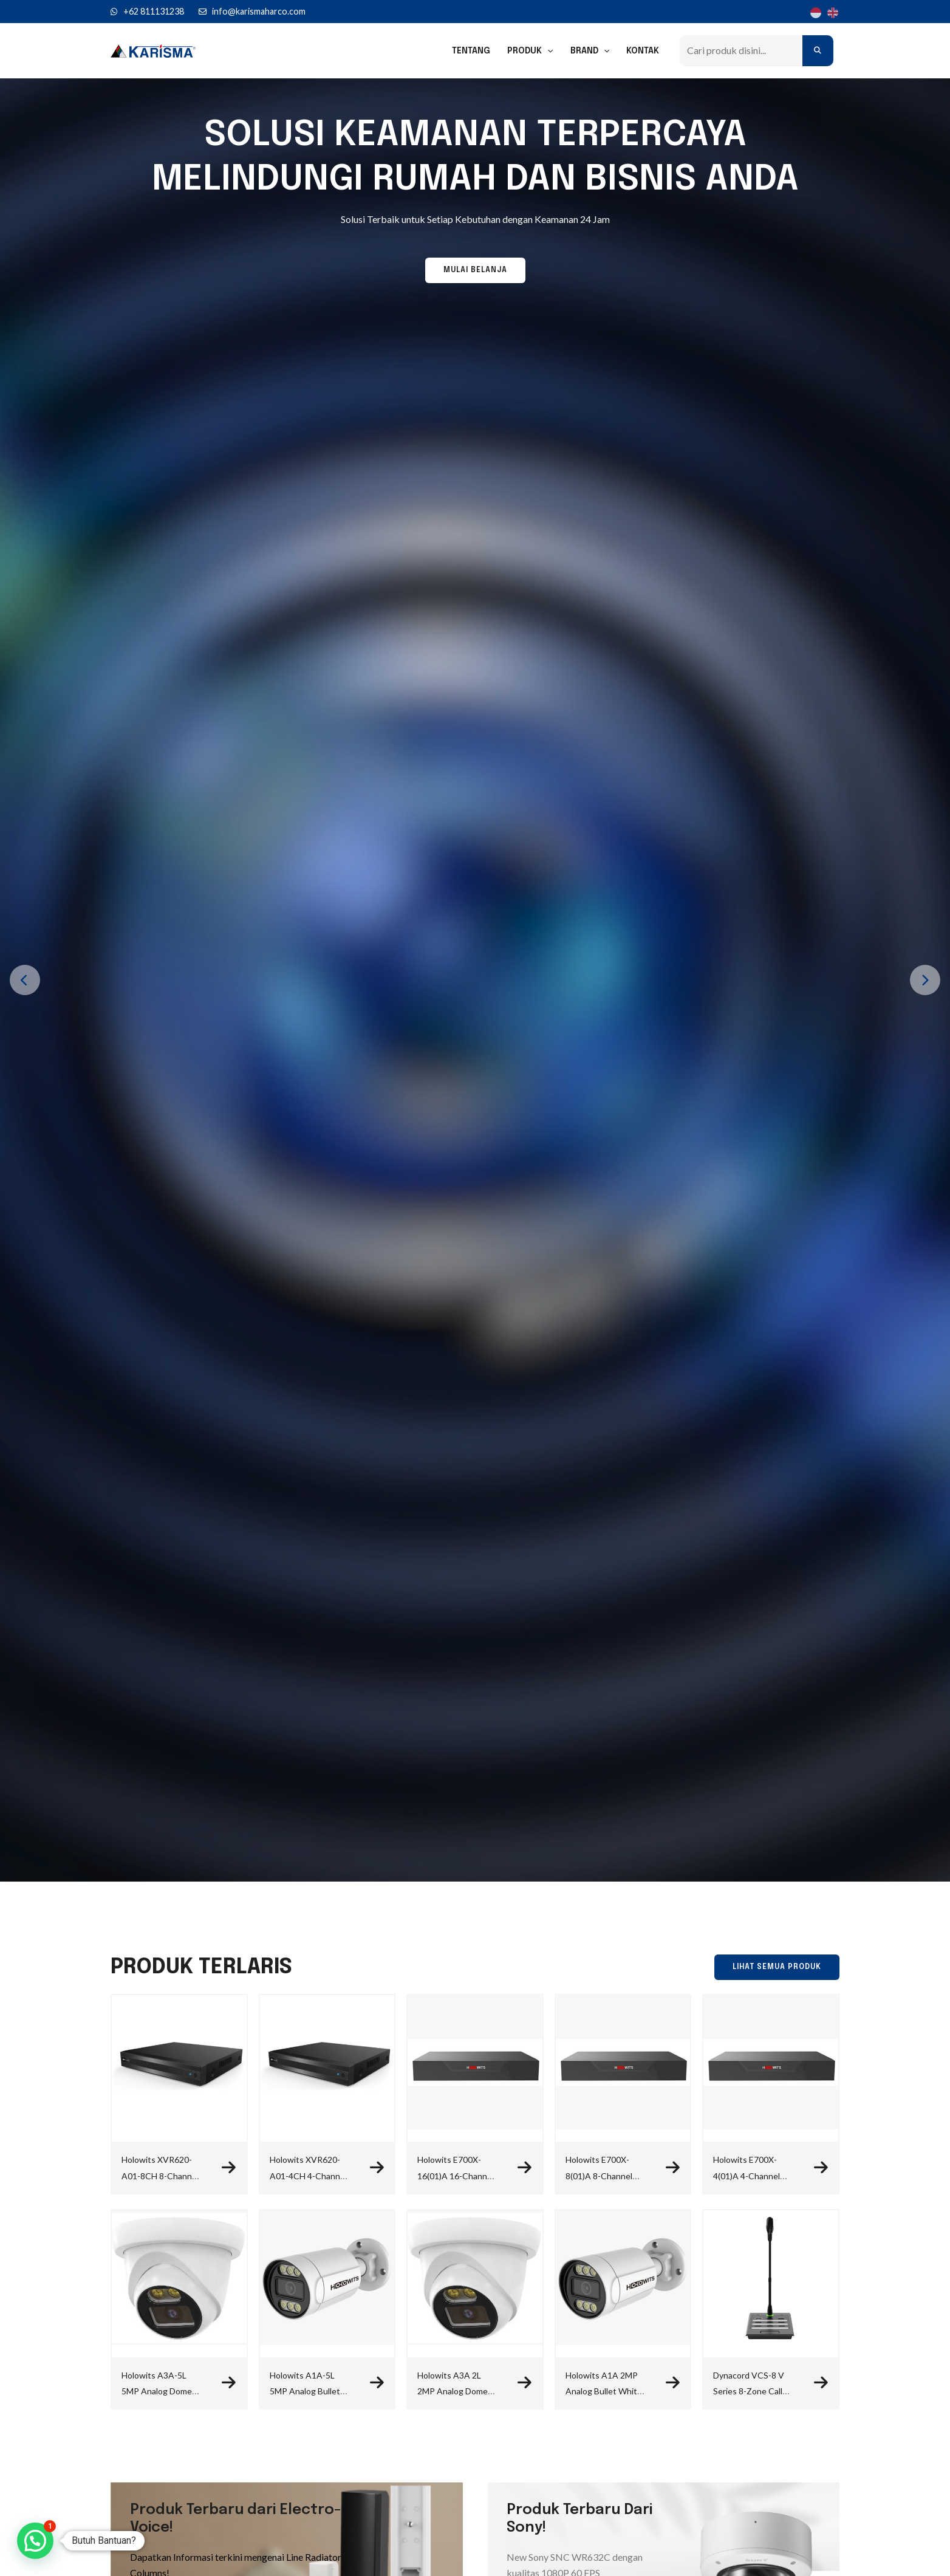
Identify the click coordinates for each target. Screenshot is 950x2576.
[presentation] (25, 980)
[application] (547, 51)
